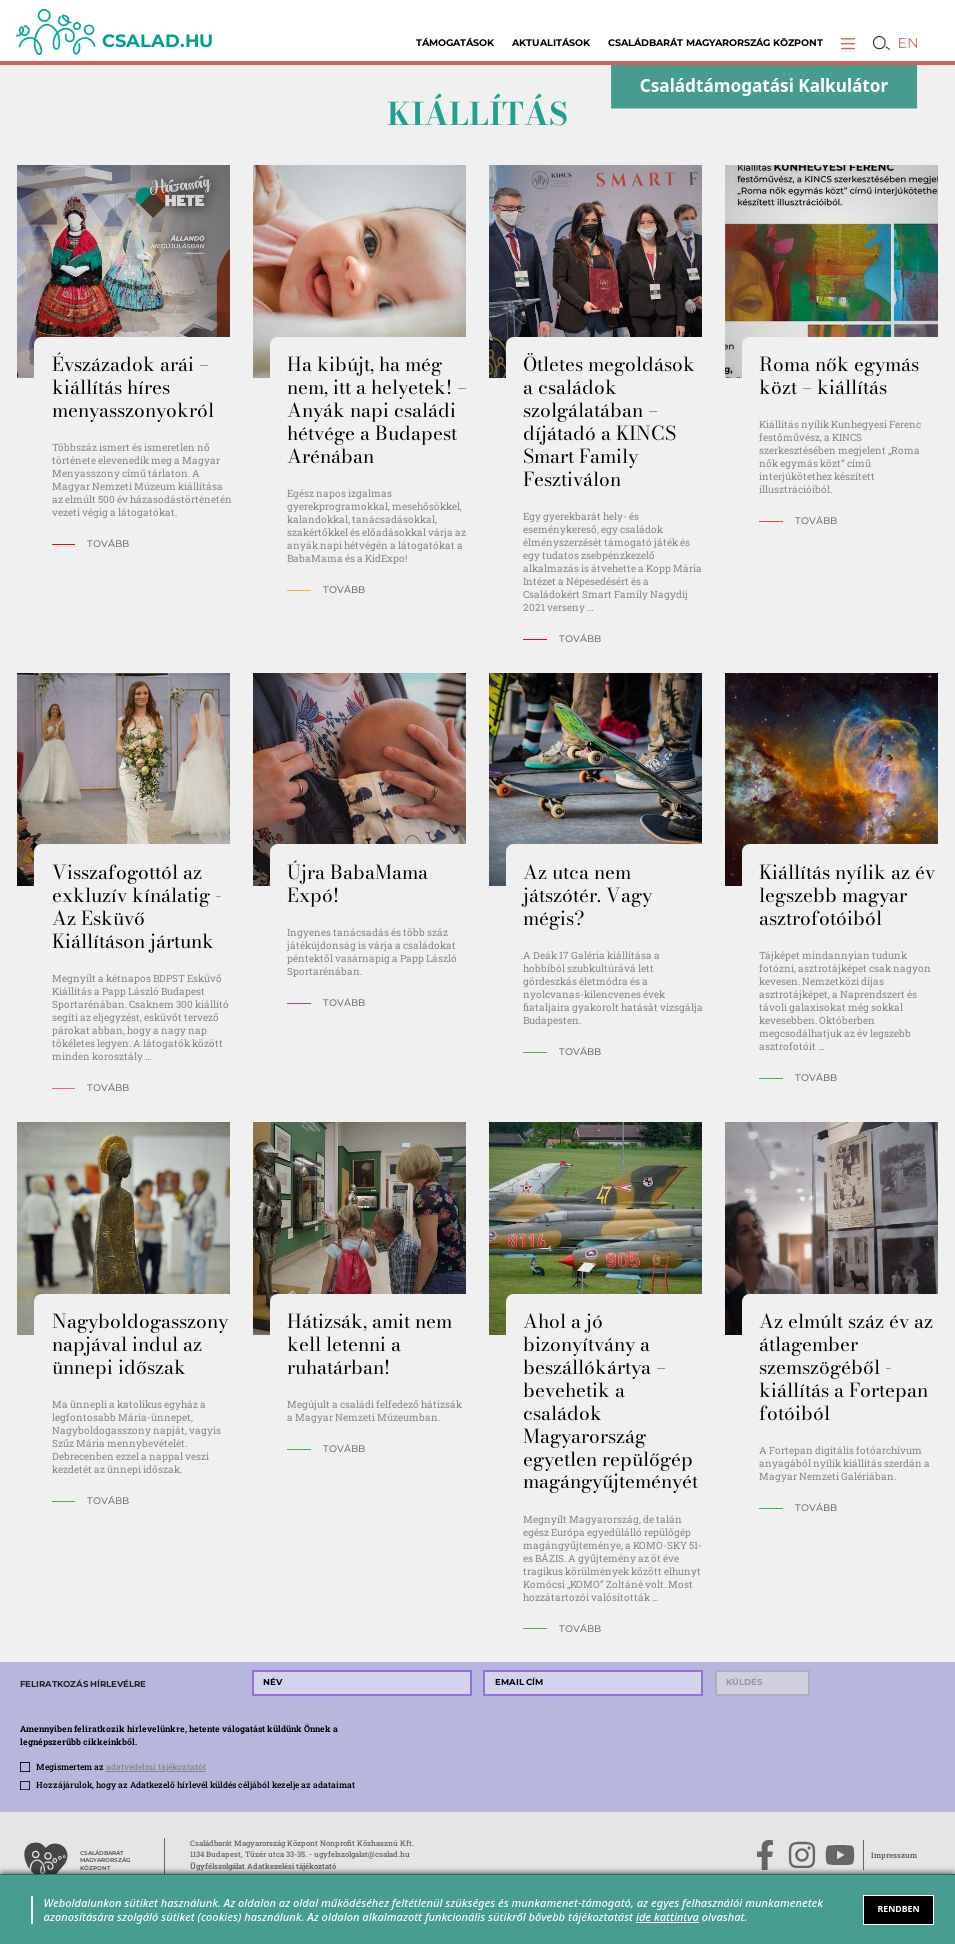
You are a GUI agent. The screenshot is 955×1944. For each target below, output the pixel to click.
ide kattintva (667, 1916)
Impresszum (894, 1855)
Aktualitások (551, 42)
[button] (848, 43)
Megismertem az (121, 1766)
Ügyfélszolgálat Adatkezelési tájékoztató (263, 1866)
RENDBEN (899, 1909)
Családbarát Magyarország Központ (715, 42)
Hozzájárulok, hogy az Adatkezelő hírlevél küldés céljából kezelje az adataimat (195, 1784)
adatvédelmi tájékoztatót (156, 1766)
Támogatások (455, 42)
